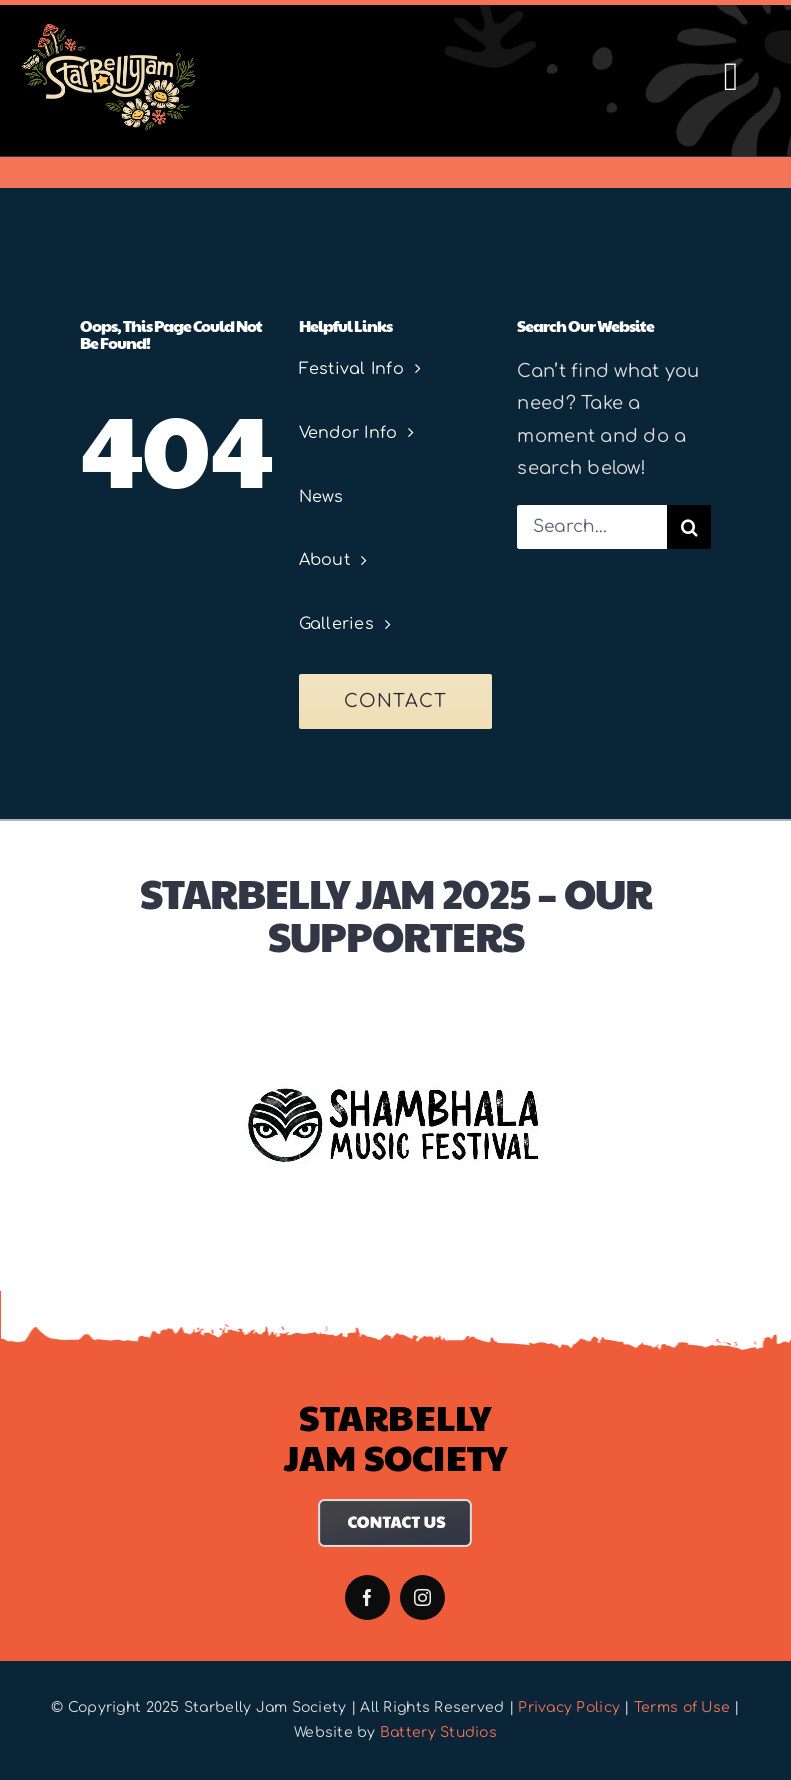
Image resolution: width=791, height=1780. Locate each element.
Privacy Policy (569, 1707)
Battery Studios (438, 1732)
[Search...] (592, 527)
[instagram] (422, 1597)
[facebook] (367, 1597)
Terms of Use (682, 1707)
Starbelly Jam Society (396, 1436)
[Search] (689, 527)
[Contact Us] (395, 1508)
